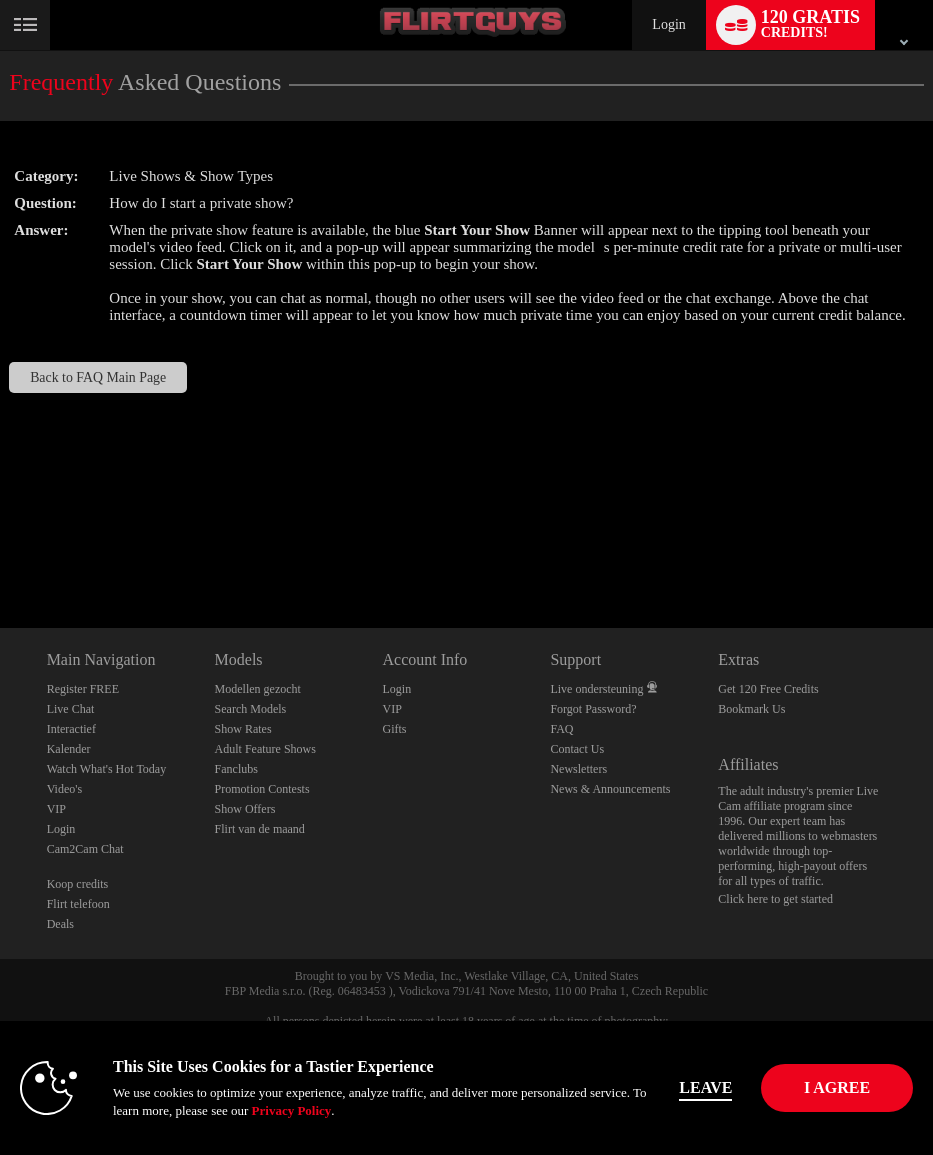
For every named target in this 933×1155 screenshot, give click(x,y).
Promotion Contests (262, 789)
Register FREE (83, 689)
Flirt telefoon (78, 904)
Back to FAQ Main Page (98, 377)
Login (668, 24)
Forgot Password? (593, 709)
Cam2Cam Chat (85, 849)
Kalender (69, 749)
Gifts (394, 729)
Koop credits (78, 884)
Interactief (71, 729)
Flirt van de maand (260, 829)
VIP (56, 809)
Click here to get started (775, 899)
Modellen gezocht (258, 689)
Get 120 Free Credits (768, 689)
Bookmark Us (751, 709)
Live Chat (71, 709)
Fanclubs (236, 769)
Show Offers (245, 809)
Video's (64, 789)
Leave (729, 1087)
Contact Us (577, 749)
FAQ (561, 729)
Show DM (0, 553)
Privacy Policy (262, 1110)
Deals (60, 924)
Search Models (251, 709)
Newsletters (578, 769)
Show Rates (243, 729)
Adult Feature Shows (265, 749)
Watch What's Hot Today (107, 769)
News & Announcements (610, 789)
